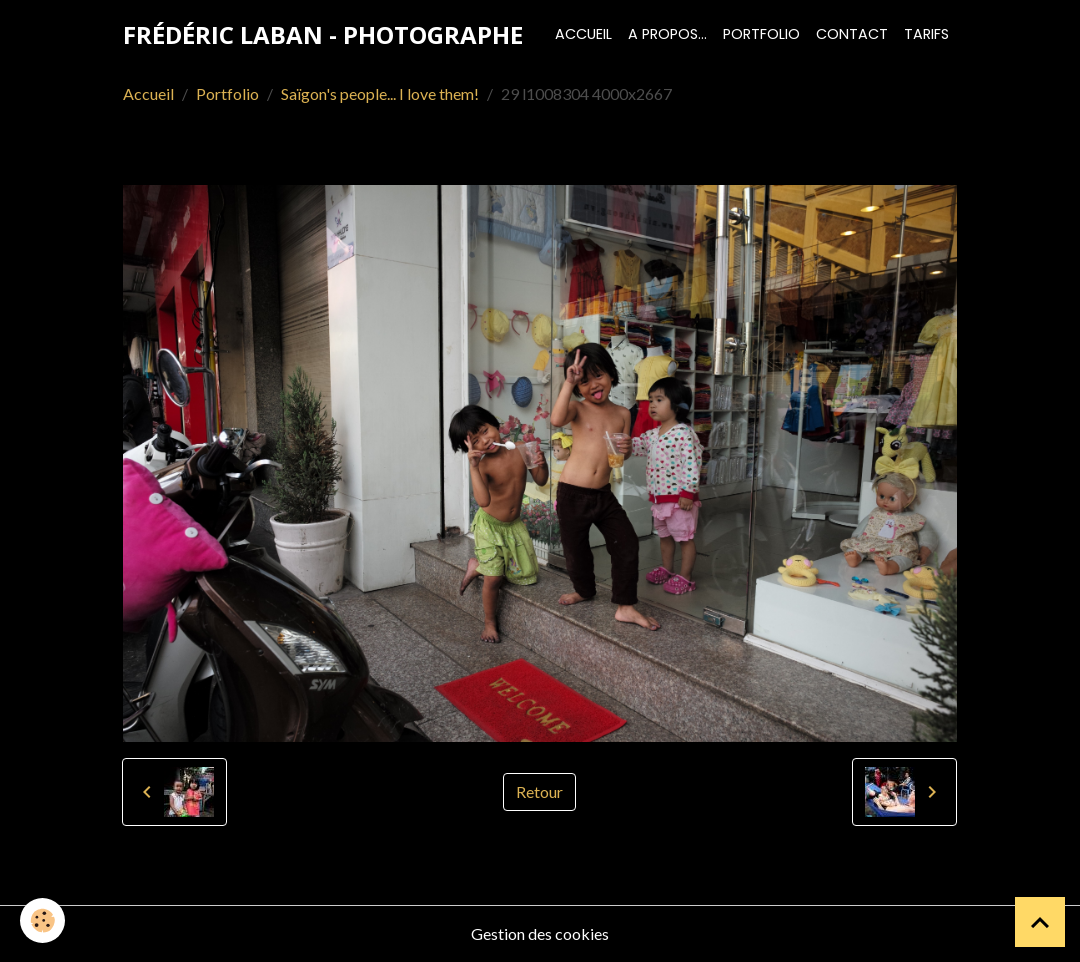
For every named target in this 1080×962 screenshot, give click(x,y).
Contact (852, 34)
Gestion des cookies (540, 933)
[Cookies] (42, 920)
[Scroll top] (1040, 922)
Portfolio (761, 34)
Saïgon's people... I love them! (380, 93)
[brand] (323, 35)
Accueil (583, 34)
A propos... (667, 34)
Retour (539, 791)
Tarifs (926, 34)
